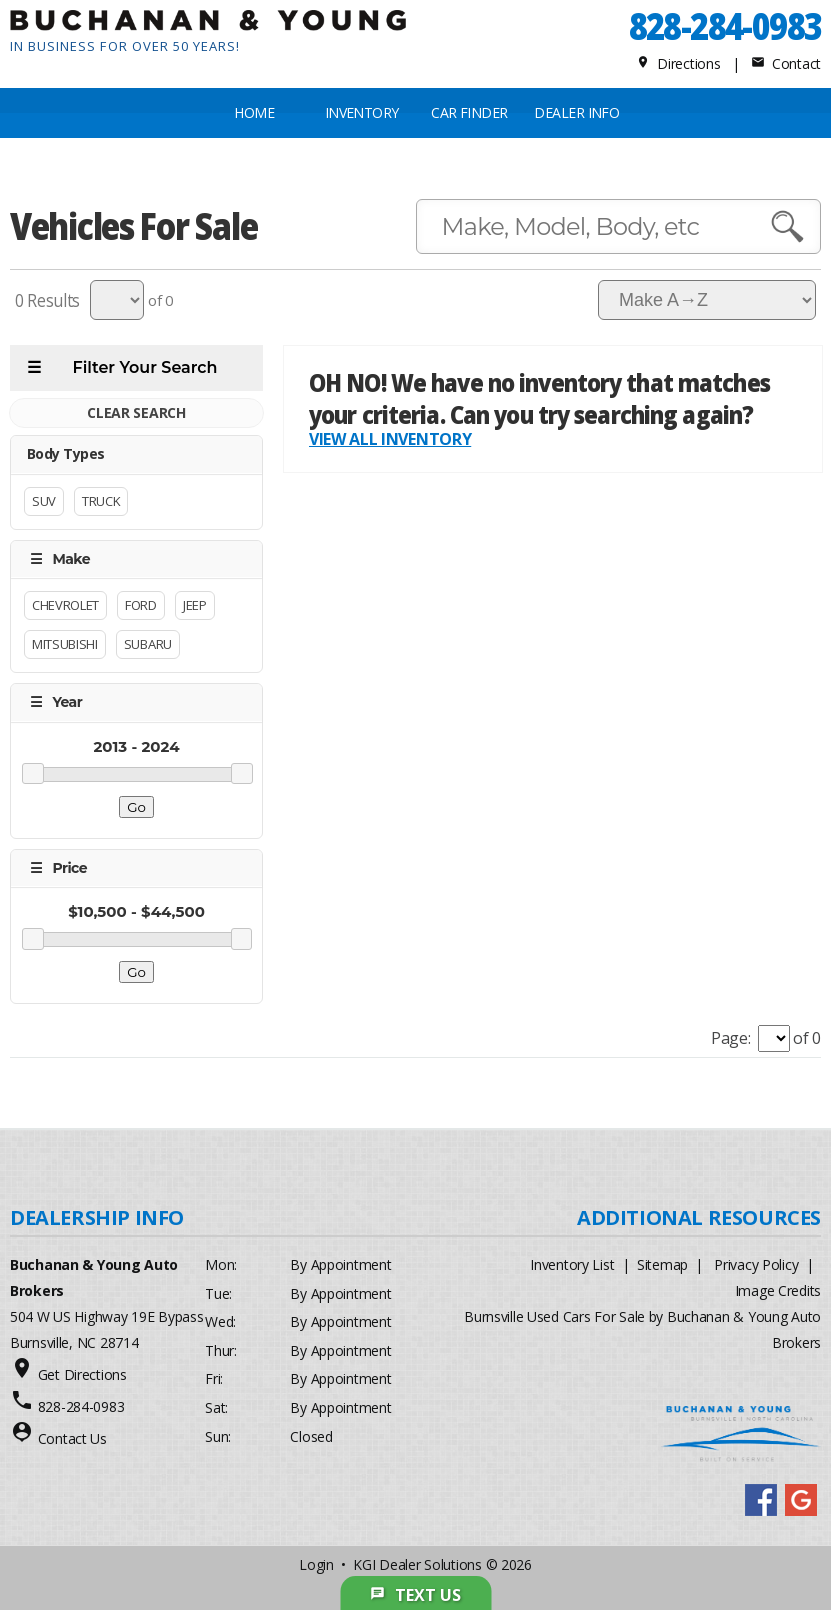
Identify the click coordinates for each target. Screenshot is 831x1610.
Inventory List (572, 1264)
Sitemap (662, 1264)
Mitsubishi (65, 645)
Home (254, 112)
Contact (786, 63)
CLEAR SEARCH (136, 413)
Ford (141, 606)
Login (316, 1564)
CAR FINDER (469, 112)
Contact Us (72, 1438)
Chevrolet (65, 606)
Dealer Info (576, 112)
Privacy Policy (756, 1264)
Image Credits (778, 1290)
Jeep (195, 606)
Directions (678, 63)
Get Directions (82, 1374)
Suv (44, 501)
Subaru (148, 645)
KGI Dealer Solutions (417, 1564)
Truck (101, 501)
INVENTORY (362, 112)
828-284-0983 (724, 25)
